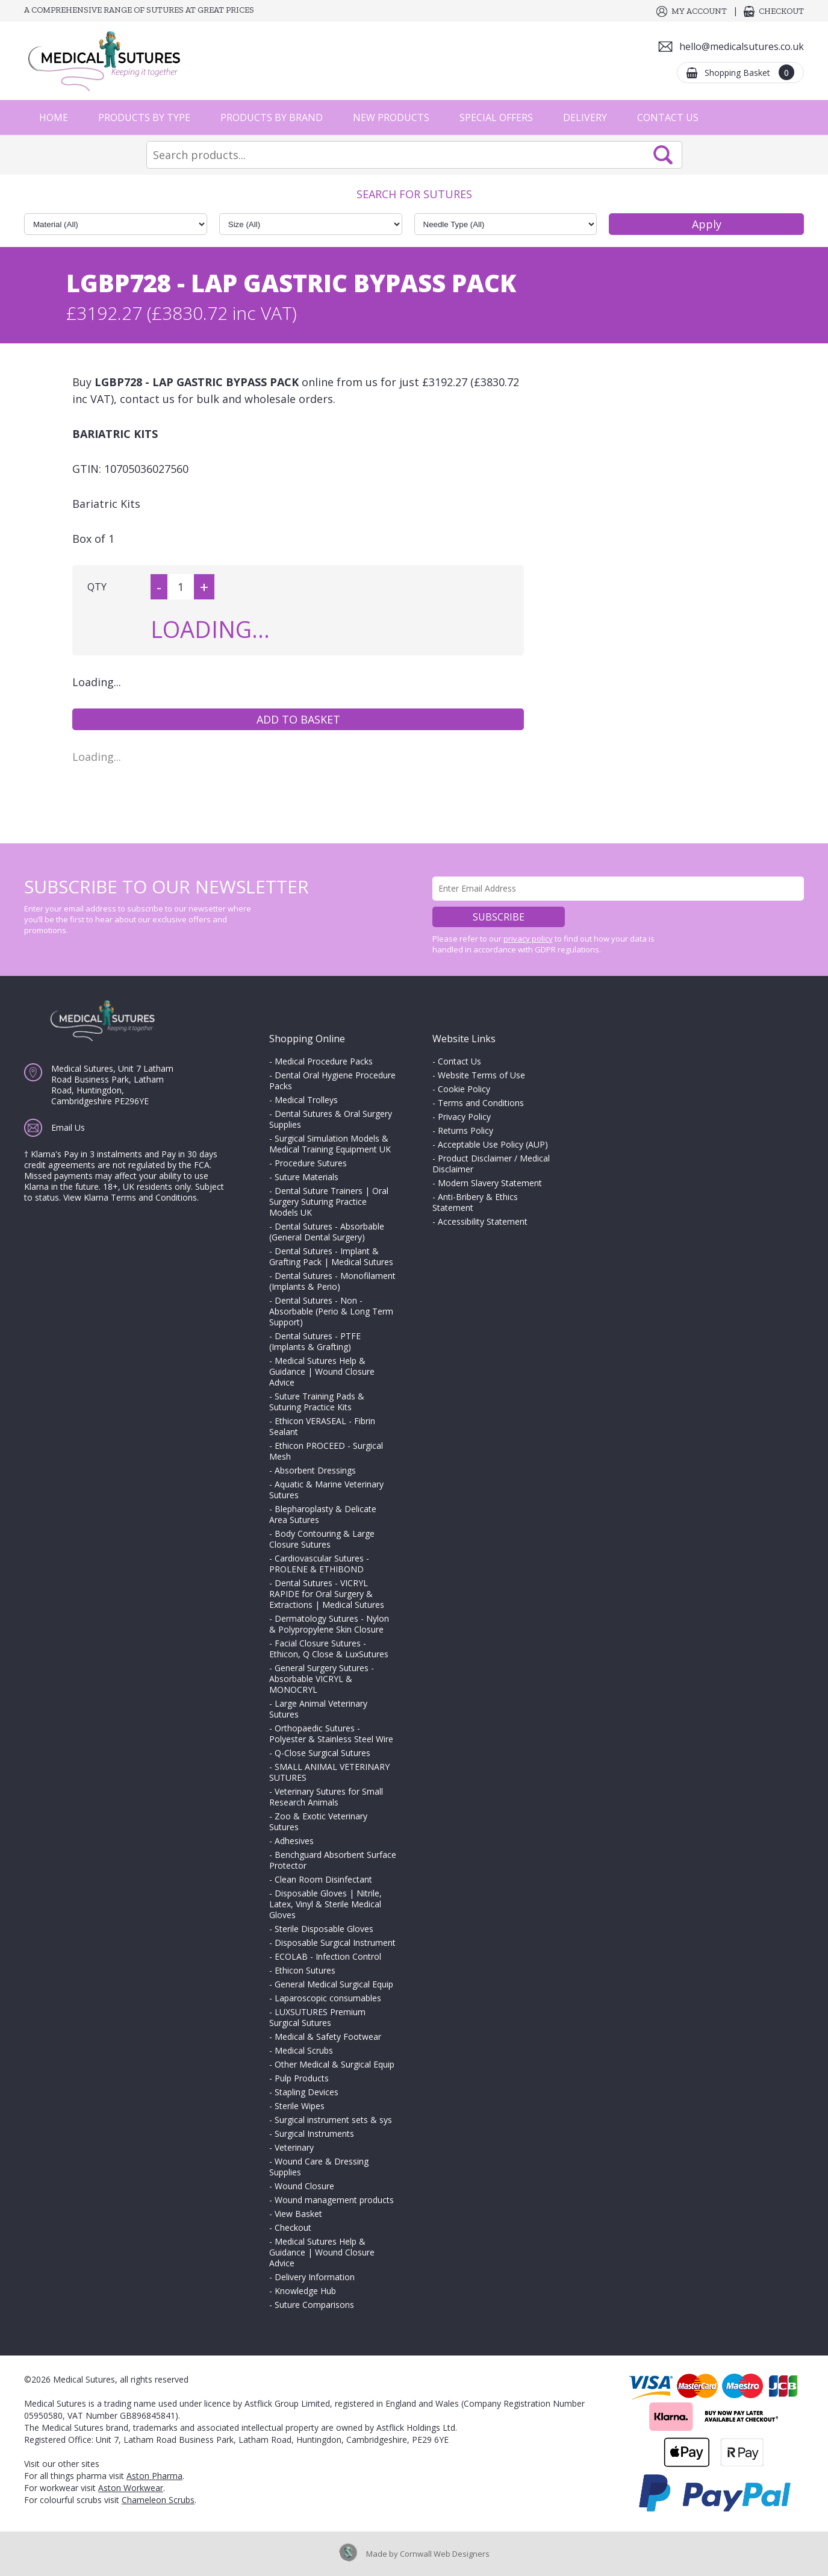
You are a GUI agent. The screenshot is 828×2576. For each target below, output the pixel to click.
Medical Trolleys (306, 1099)
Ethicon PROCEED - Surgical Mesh (326, 1451)
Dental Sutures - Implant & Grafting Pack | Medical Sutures (331, 1256)
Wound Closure (304, 2186)
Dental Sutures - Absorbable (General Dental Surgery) (326, 1232)
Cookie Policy (464, 1089)
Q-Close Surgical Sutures (322, 1752)
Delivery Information (315, 2277)
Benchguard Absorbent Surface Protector (332, 1860)
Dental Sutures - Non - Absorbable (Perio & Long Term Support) (331, 1311)
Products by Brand (271, 117)
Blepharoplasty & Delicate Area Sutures (322, 1514)
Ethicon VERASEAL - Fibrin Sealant (322, 1426)
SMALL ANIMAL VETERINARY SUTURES (329, 1772)
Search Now (663, 154)
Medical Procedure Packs (324, 1061)
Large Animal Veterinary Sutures (318, 1709)
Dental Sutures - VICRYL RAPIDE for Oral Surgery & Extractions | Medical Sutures (326, 1593)
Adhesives (294, 1840)
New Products (391, 117)
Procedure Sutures (311, 1163)
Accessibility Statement (483, 1221)
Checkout (781, 11)
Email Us (68, 1127)
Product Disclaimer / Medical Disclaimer (491, 1163)
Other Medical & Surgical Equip (334, 2064)
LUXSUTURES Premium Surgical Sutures (317, 2017)
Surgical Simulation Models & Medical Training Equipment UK (330, 1144)
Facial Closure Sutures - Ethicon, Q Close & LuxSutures (328, 1648)
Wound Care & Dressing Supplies (319, 2167)
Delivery (585, 117)
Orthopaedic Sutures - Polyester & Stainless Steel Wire (331, 1733)
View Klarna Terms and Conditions (130, 1197)
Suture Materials (306, 1177)
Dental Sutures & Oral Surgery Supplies (330, 1119)
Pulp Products (302, 2078)
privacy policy (528, 938)
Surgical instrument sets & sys (333, 2119)
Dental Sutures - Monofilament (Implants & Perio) (332, 1281)
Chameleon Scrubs (158, 2500)
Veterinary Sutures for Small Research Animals (326, 1797)
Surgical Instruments (314, 2133)
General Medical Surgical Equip (334, 1984)
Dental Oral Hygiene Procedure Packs (332, 1080)
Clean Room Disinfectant (323, 1879)
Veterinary (294, 2147)
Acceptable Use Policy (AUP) (493, 1144)
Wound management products (334, 2200)
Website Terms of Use (481, 1075)
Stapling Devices (306, 2092)
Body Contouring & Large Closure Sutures (322, 1539)
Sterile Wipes (300, 2106)
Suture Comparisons (314, 2304)
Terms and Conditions (481, 1102)
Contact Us (668, 117)
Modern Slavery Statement (490, 1183)
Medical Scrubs (304, 2050)
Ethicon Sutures (305, 1970)
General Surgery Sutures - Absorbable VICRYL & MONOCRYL (321, 1678)
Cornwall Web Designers (445, 2553)
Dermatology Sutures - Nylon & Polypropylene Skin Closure (329, 1624)
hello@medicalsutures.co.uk (741, 46)
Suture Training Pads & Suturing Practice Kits (316, 1401)
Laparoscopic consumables (328, 1998)
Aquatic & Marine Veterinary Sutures (326, 1489)
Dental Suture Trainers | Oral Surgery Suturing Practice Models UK (328, 1201)
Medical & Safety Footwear (328, 2036)
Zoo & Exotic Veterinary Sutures (318, 1821)
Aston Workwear (130, 2487)
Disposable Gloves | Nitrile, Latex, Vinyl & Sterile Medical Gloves (325, 1904)
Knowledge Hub (305, 2290)
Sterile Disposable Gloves (324, 1928)
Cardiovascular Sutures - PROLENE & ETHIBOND (319, 1563)
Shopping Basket (749, 72)
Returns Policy (465, 1130)
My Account (699, 11)
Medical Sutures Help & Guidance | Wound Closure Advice (322, 1371)
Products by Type (144, 117)
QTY (97, 586)
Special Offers (496, 117)
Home (53, 117)
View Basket (298, 2213)
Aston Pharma (154, 2475)
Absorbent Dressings (315, 1470)
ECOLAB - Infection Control (328, 1956)
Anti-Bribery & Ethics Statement (475, 1202)
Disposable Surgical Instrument (335, 1942)
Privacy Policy (464, 1116)
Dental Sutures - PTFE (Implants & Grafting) (315, 1341)
